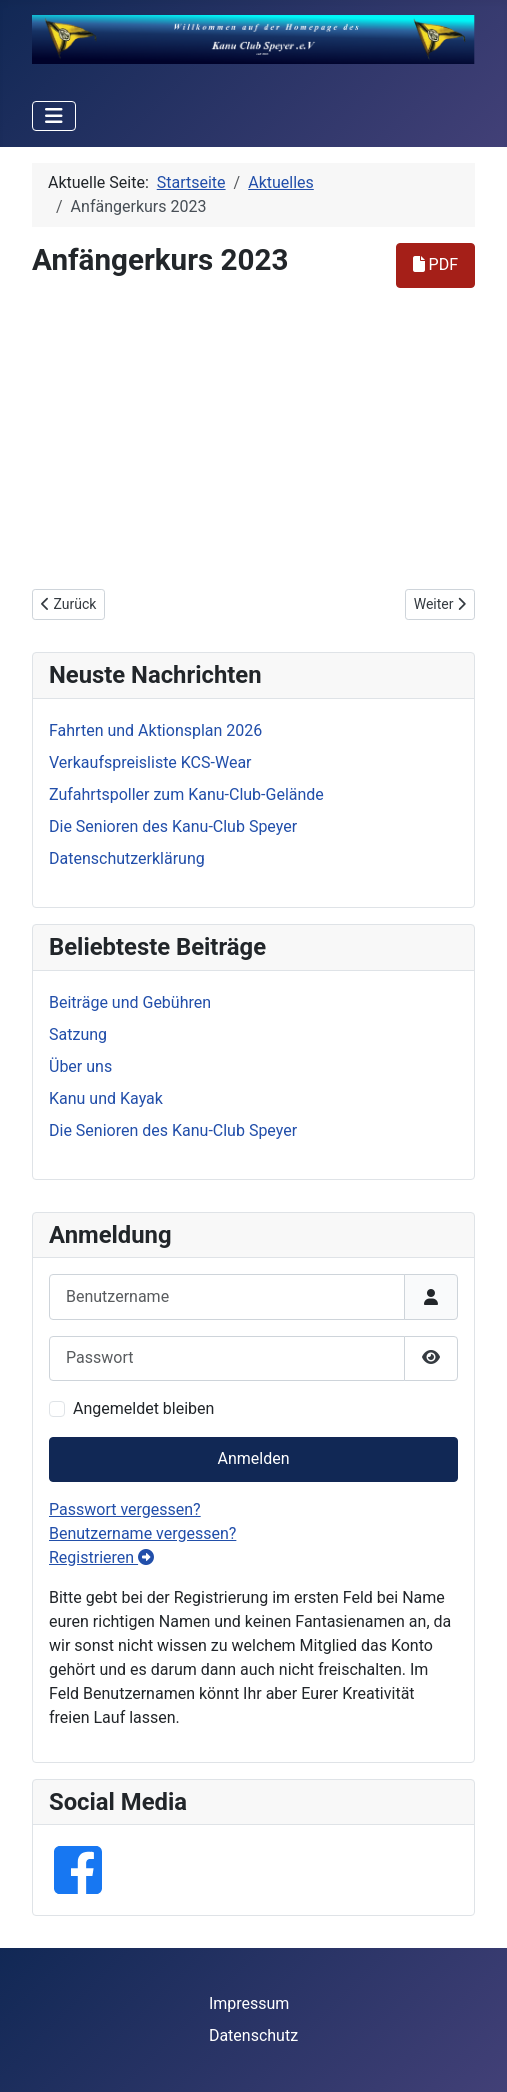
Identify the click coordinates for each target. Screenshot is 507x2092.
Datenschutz (253, 2035)
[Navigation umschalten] (54, 116)
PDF (435, 264)
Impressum (249, 2003)
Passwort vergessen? (125, 1509)
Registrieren (101, 1557)
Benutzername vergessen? (142, 1533)
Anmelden (253, 1458)
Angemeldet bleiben (143, 1408)
